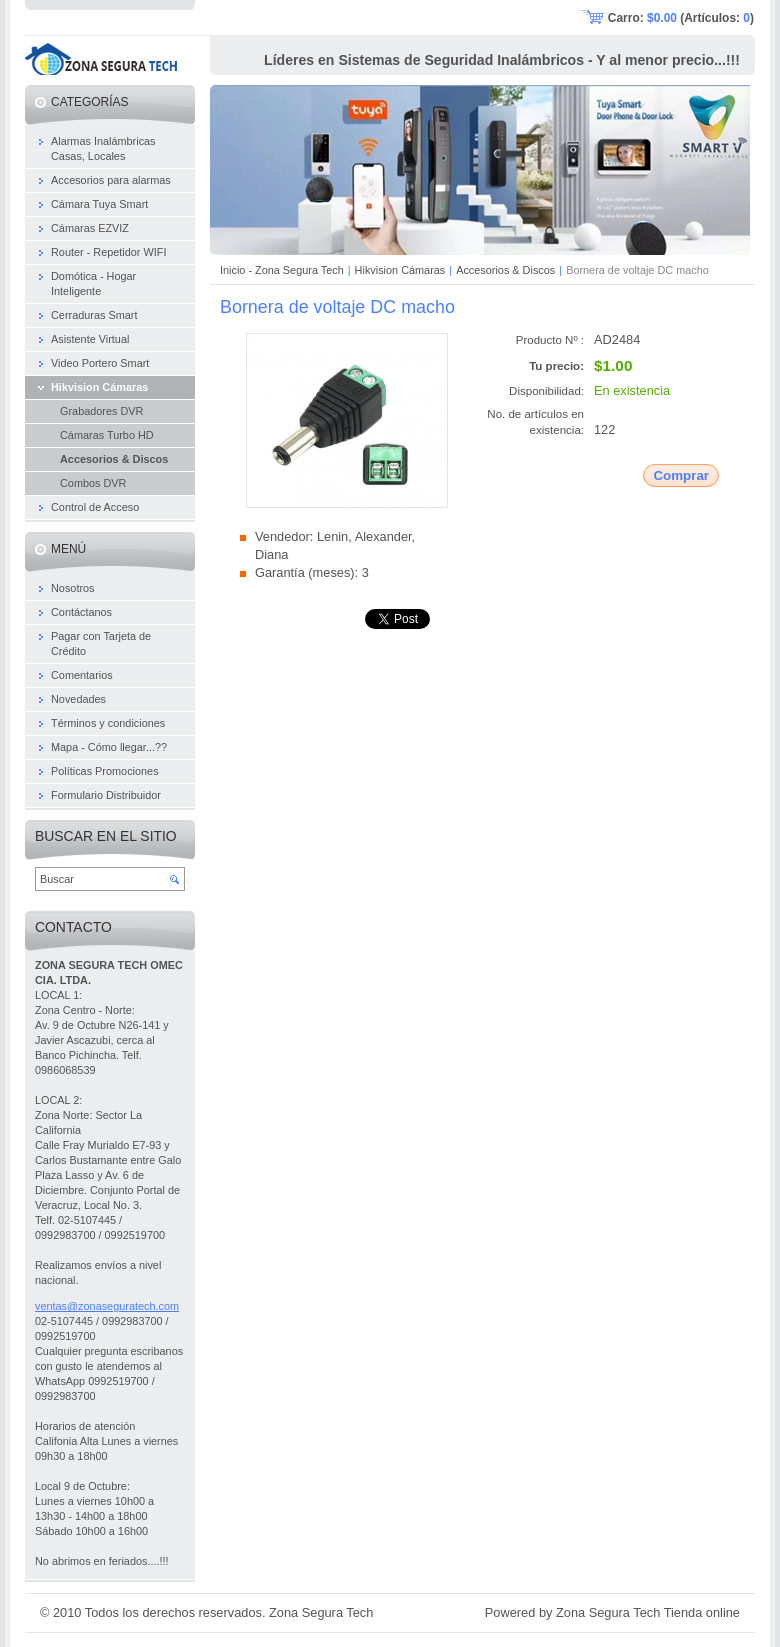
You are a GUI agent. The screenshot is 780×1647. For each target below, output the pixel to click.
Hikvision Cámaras (400, 270)
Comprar (681, 475)
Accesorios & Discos (505, 270)
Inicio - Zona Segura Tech (282, 270)
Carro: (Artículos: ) (681, 18)
